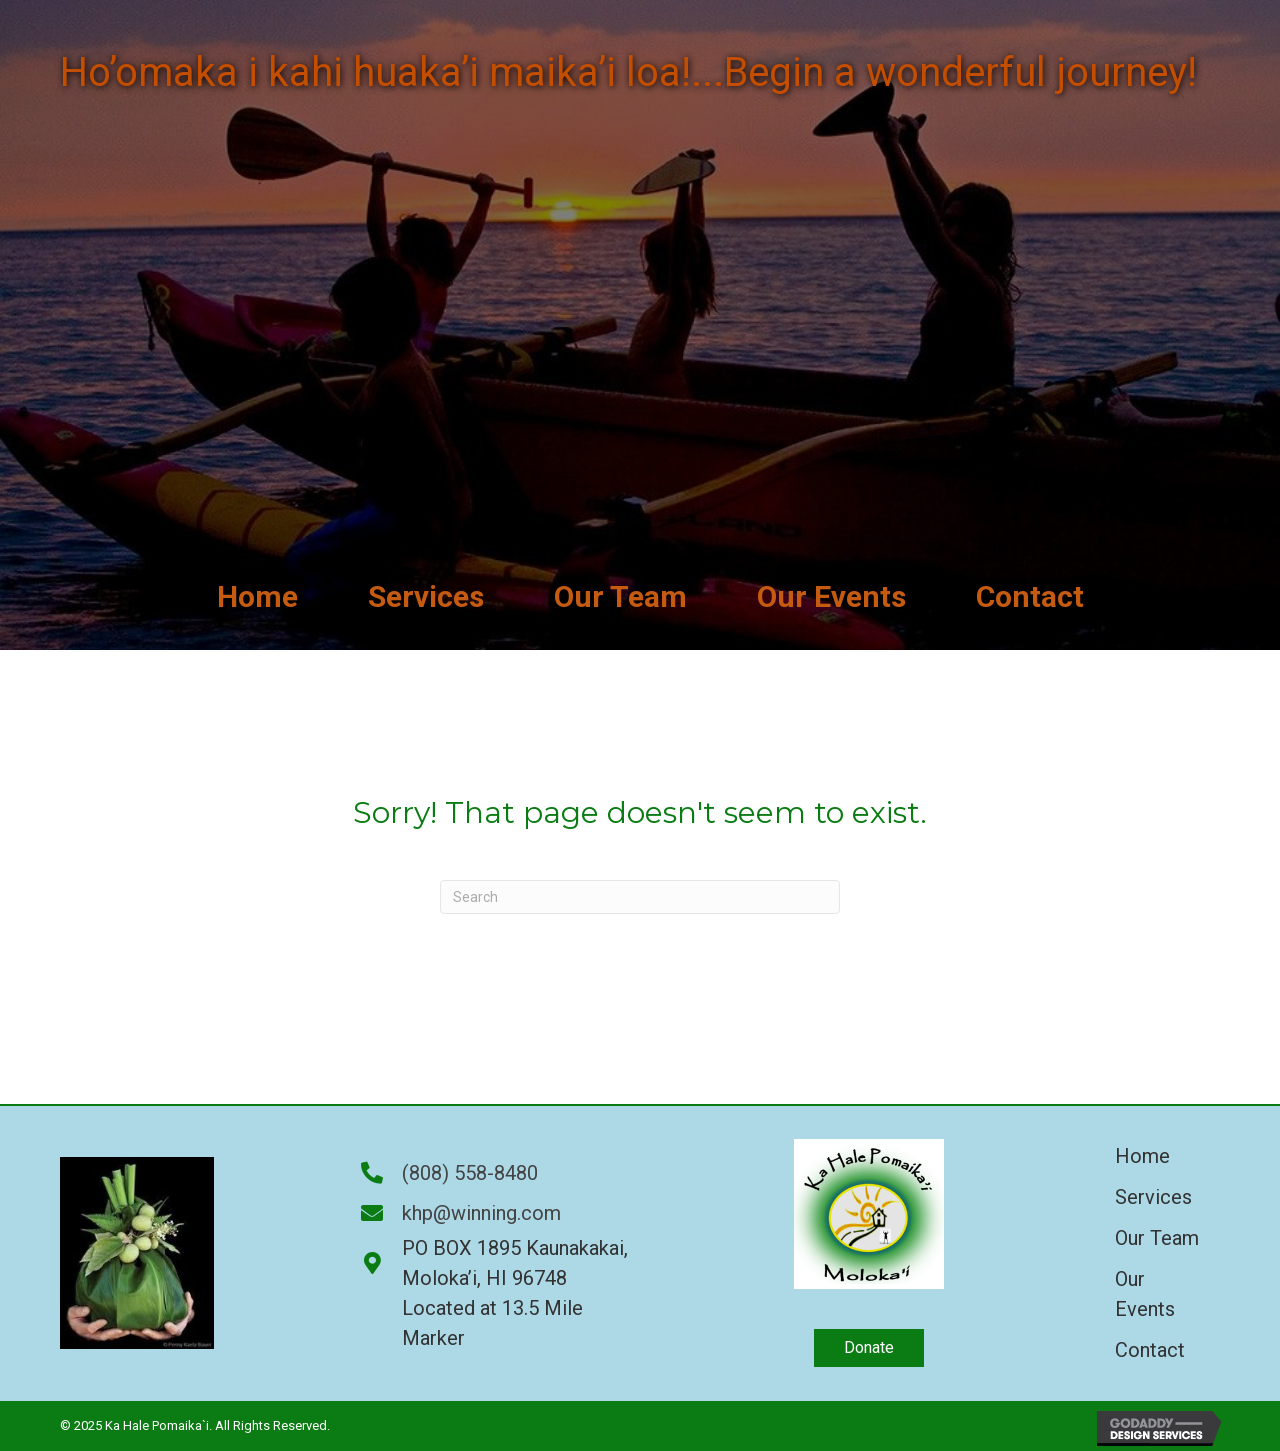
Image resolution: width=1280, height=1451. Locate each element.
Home (1142, 1156)
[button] (869, 1348)
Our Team (1157, 1238)
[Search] (640, 897)
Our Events (1145, 1294)
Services (1153, 1197)
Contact (1150, 1350)
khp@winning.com (481, 1213)
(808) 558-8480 (470, 1173)
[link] (257, 596)
